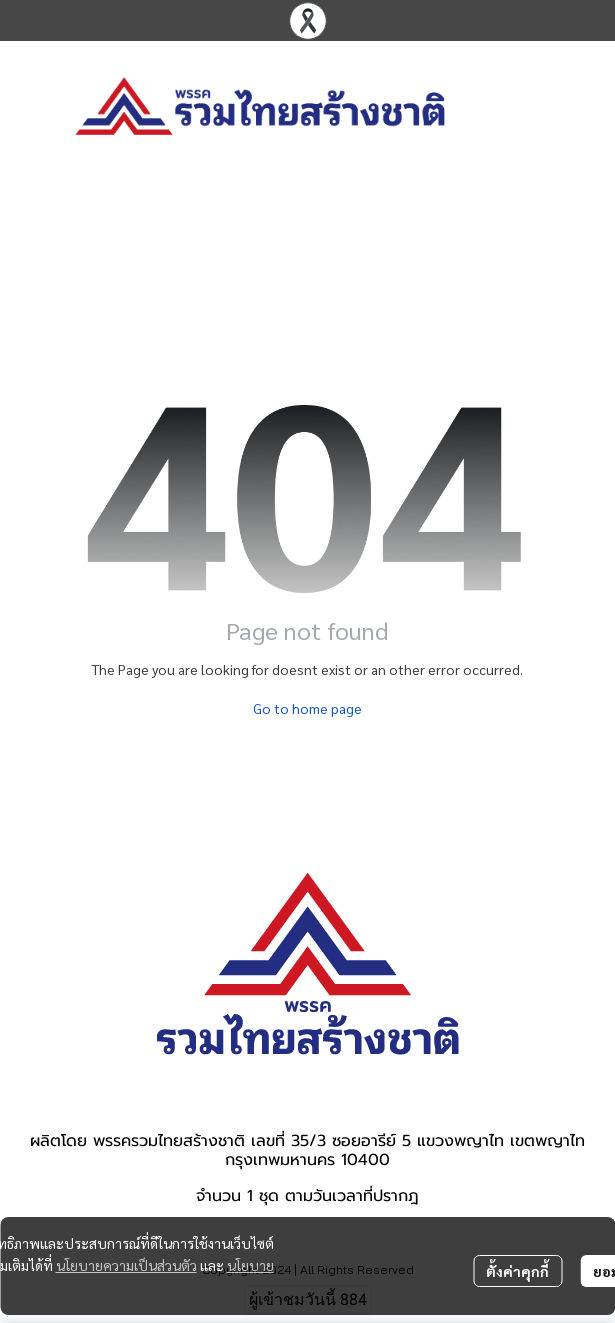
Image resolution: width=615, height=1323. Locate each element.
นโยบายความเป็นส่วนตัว (126, 1265)
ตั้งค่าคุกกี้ (517, 1271)
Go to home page (307, 708)
